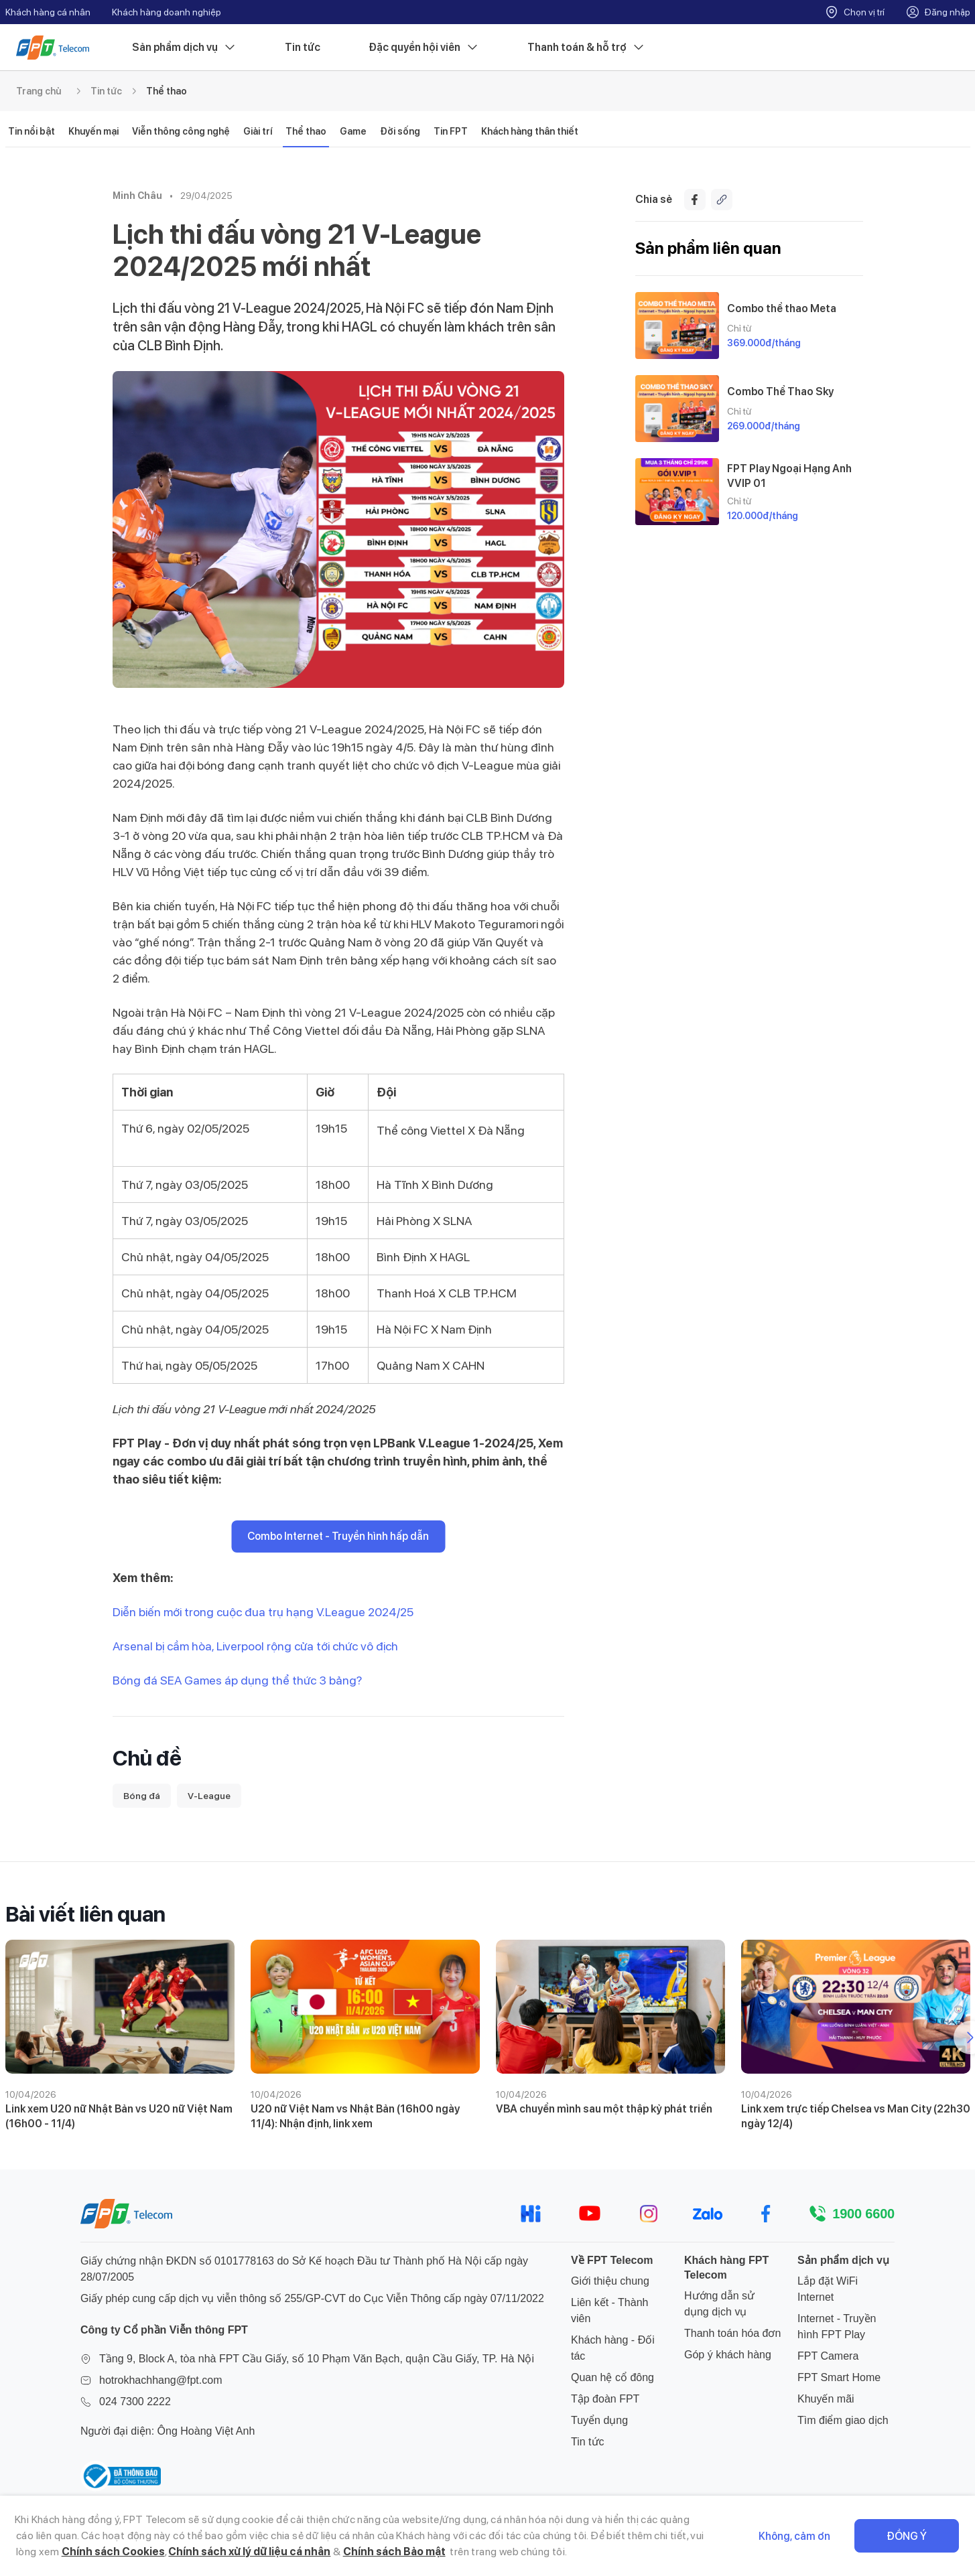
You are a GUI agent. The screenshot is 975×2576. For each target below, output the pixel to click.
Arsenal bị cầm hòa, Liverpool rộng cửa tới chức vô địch (255, 1646)
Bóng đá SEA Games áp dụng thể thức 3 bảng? (237, 1680)
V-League (209, 1795)
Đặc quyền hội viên (424, 47)
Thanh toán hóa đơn (732, 2333)
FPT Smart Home (839, 2377)
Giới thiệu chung (610, 2281)
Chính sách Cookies (113, 2551)
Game (353, 131)
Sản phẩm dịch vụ (184, 47)
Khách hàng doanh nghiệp (166, 12)
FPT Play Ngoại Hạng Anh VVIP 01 (789, 475)
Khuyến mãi (825, 2399)
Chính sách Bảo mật (394, 2551)
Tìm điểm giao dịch (843, 2420)
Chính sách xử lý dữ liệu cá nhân (249, 2551)
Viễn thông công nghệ (181, 131)
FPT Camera (827, 2356)
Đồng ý (907, 2536)
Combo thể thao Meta (781, 308)
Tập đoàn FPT (605, 2399)
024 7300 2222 (135, 2401)
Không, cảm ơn (794, 2536)
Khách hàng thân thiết (529, 131)
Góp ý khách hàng (727, 2354)
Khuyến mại (93, 131)
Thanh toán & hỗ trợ (586, 47)
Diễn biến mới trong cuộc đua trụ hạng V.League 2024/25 (263, 1612)
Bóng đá (141, 1795)
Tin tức (302, 47)
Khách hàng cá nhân (47, 12)
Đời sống (400, 131)
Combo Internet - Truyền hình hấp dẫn (338, 1536)
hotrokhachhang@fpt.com (160, 2380)
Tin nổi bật (31, 131)
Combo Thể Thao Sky (780, 391)
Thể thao (166, 91)
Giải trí (257, 131)
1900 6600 (863, 2213)
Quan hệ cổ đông (612, 2377)
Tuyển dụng (599, 2420)
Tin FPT (451, 131)
